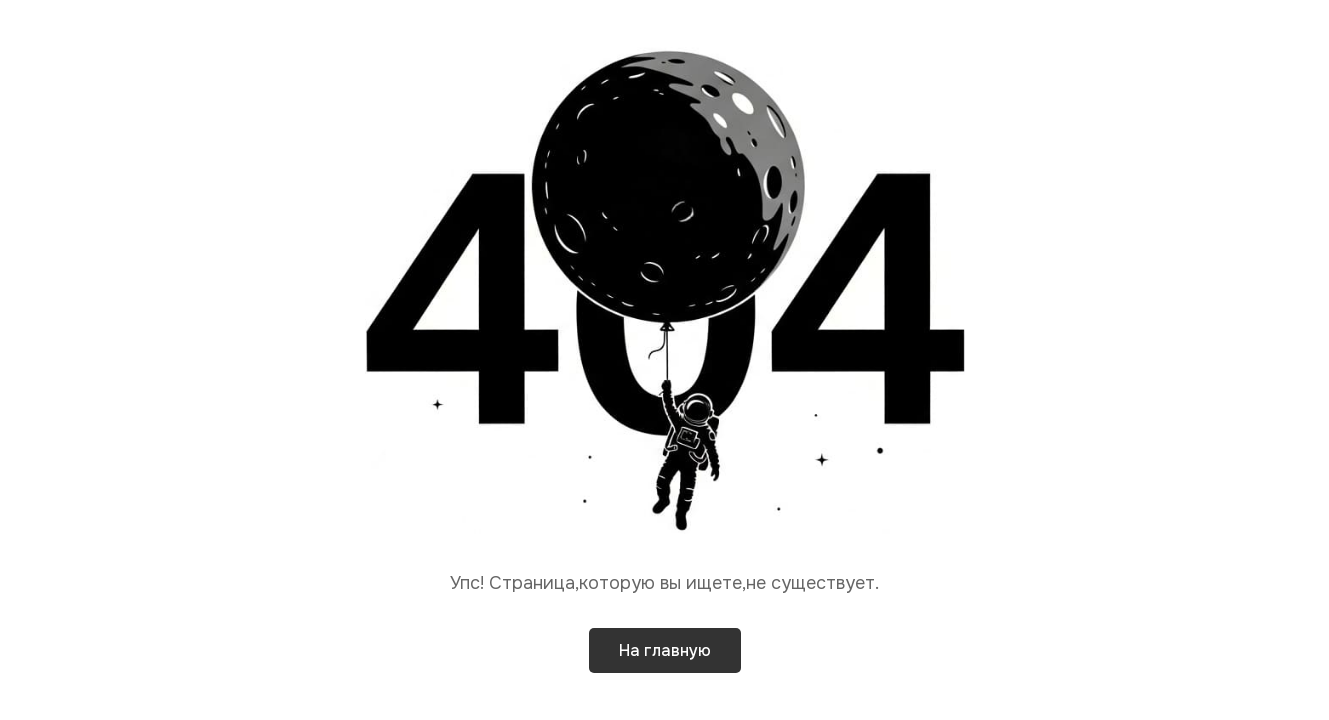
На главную (665, 650)
